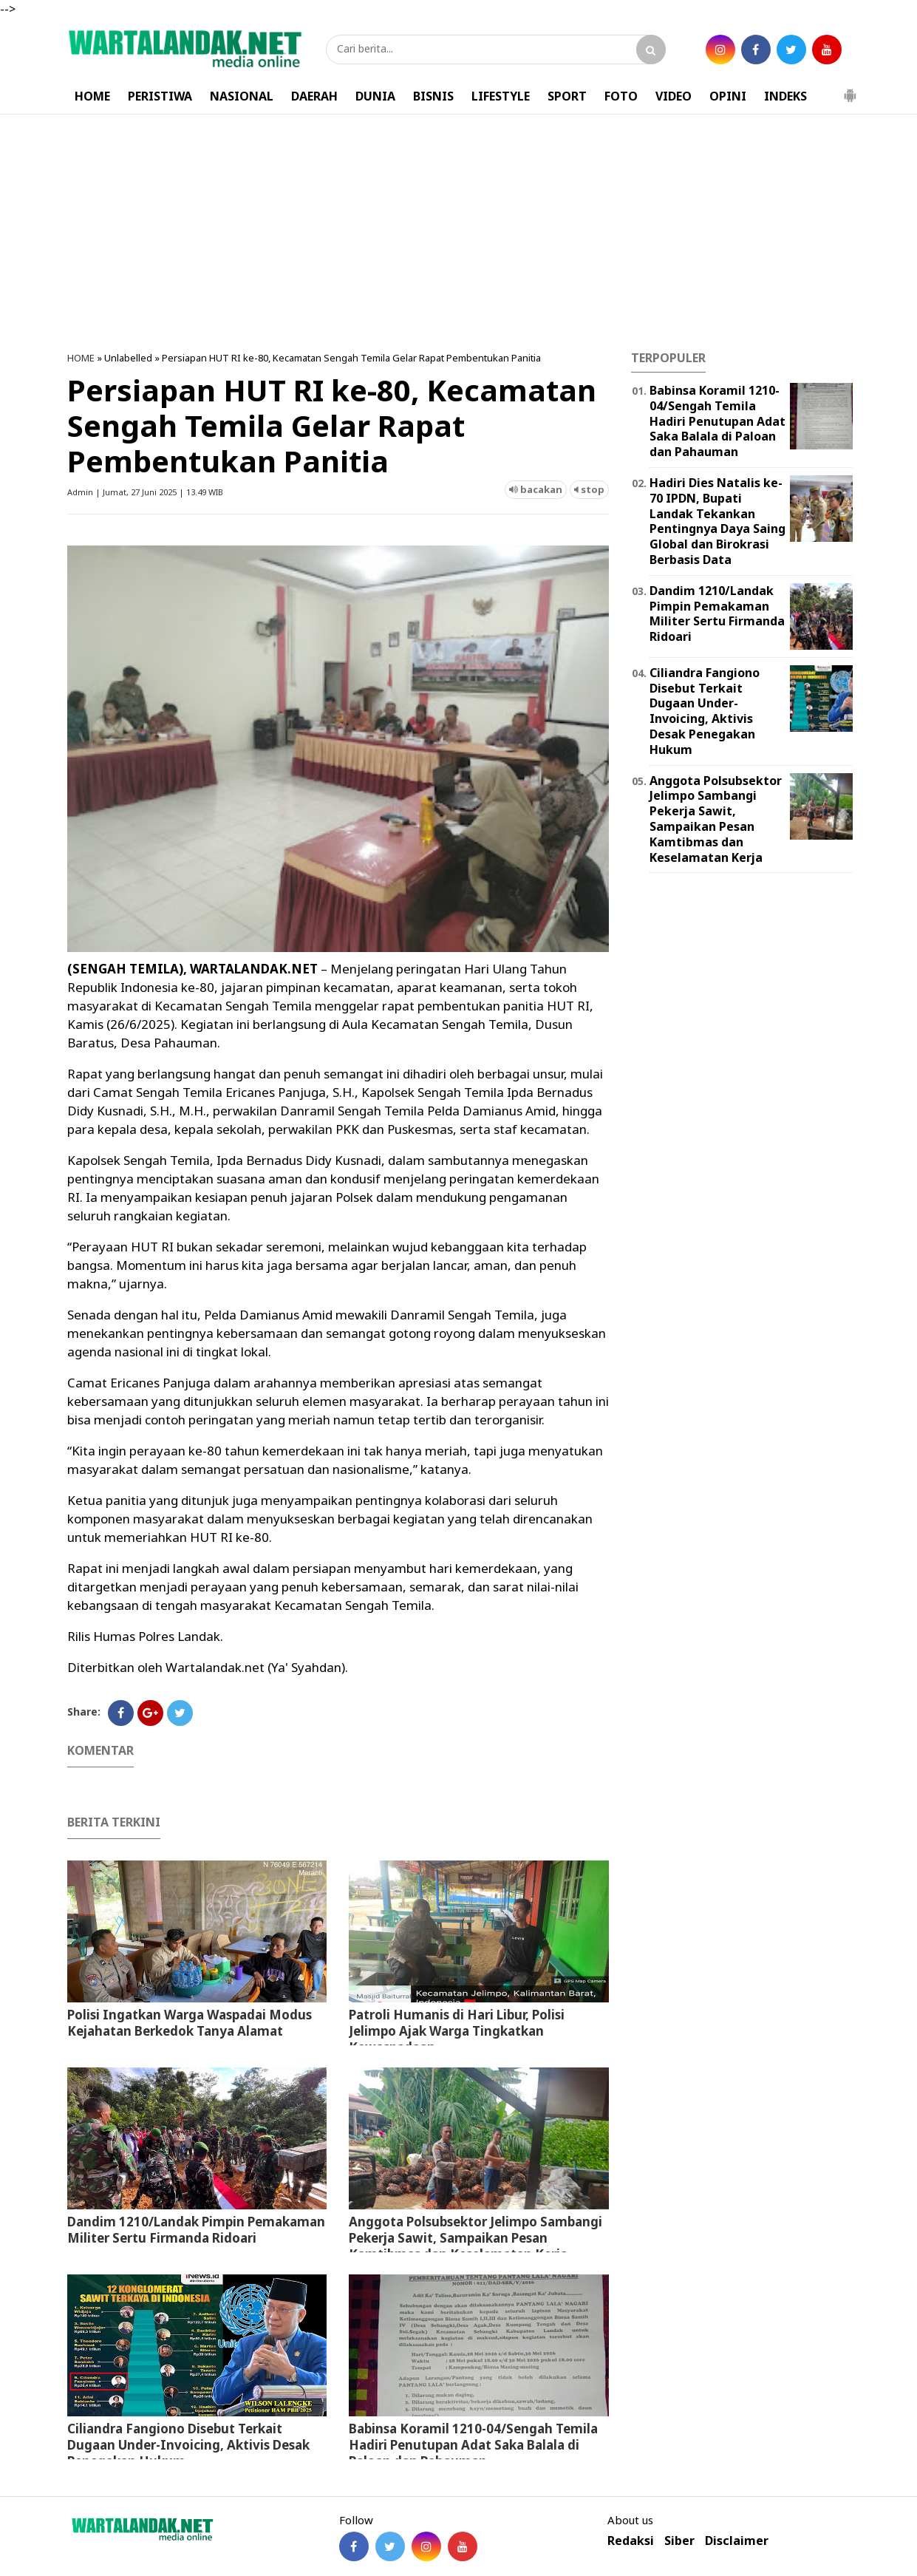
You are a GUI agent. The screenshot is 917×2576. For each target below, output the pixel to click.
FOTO (621, 96)
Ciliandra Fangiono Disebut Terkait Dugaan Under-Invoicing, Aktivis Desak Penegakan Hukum (188, 2445)
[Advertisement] (458, 232)
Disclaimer (736, 2541)
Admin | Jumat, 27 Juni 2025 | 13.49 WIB (145, 491)
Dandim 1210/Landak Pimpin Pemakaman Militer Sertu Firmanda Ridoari (196, 2229)
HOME (92, 96)
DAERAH (314, 96)
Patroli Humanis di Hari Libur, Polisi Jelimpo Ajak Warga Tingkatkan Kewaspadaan (457, 2031)
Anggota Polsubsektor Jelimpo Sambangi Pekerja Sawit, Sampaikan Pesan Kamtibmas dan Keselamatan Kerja (475, 2238)
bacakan (535, 489)
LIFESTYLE (500, 96)
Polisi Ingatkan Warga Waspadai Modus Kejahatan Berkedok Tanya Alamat (189, 2022)
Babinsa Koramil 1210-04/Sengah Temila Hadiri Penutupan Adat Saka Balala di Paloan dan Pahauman (473, 2445)
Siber (679, 2541)
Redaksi (630, 2541)
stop (589, 489)
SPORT (567, 96)
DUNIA (375, 96)
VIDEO (673, 96)
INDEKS (785, 96)
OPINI (727, 96)
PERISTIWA (160, 96)
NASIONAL (241, 96)
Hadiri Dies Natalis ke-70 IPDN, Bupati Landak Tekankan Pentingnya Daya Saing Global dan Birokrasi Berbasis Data (717, 521)
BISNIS (433, 96)
